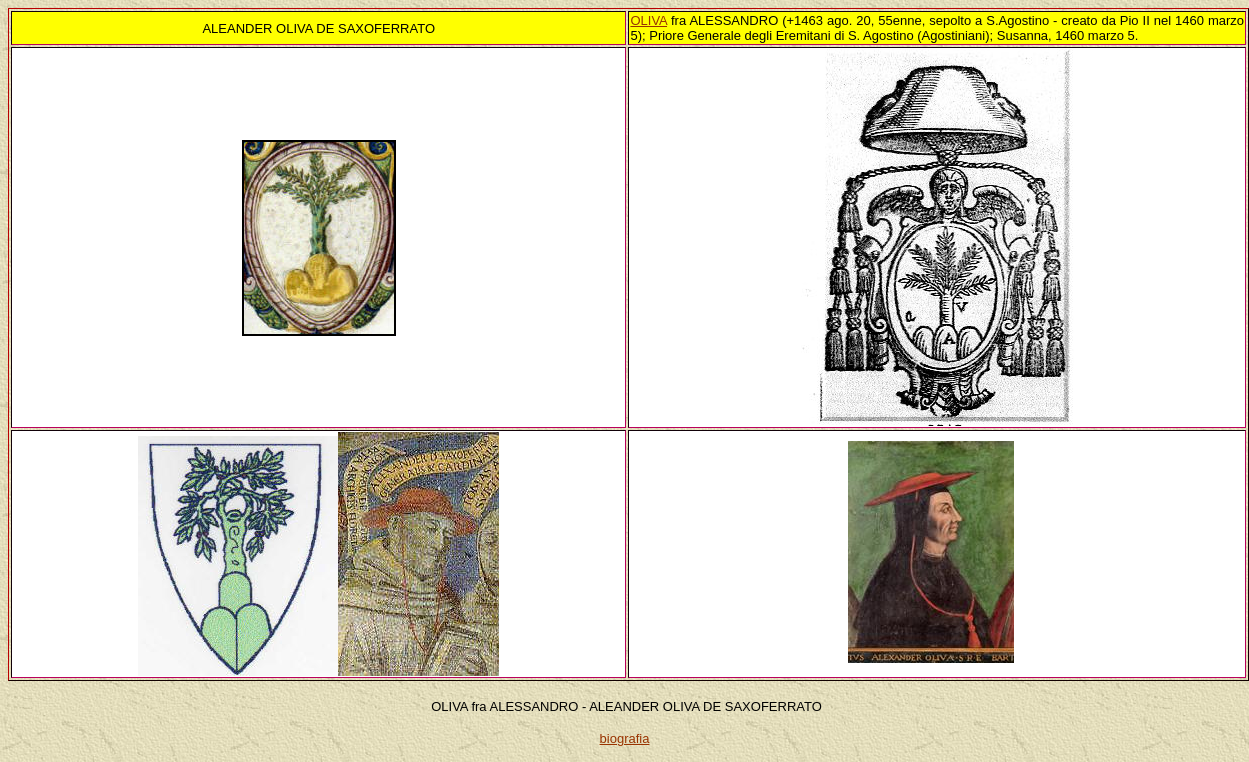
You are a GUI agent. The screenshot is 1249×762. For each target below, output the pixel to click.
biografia (625, 738)
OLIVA (648, 20)
